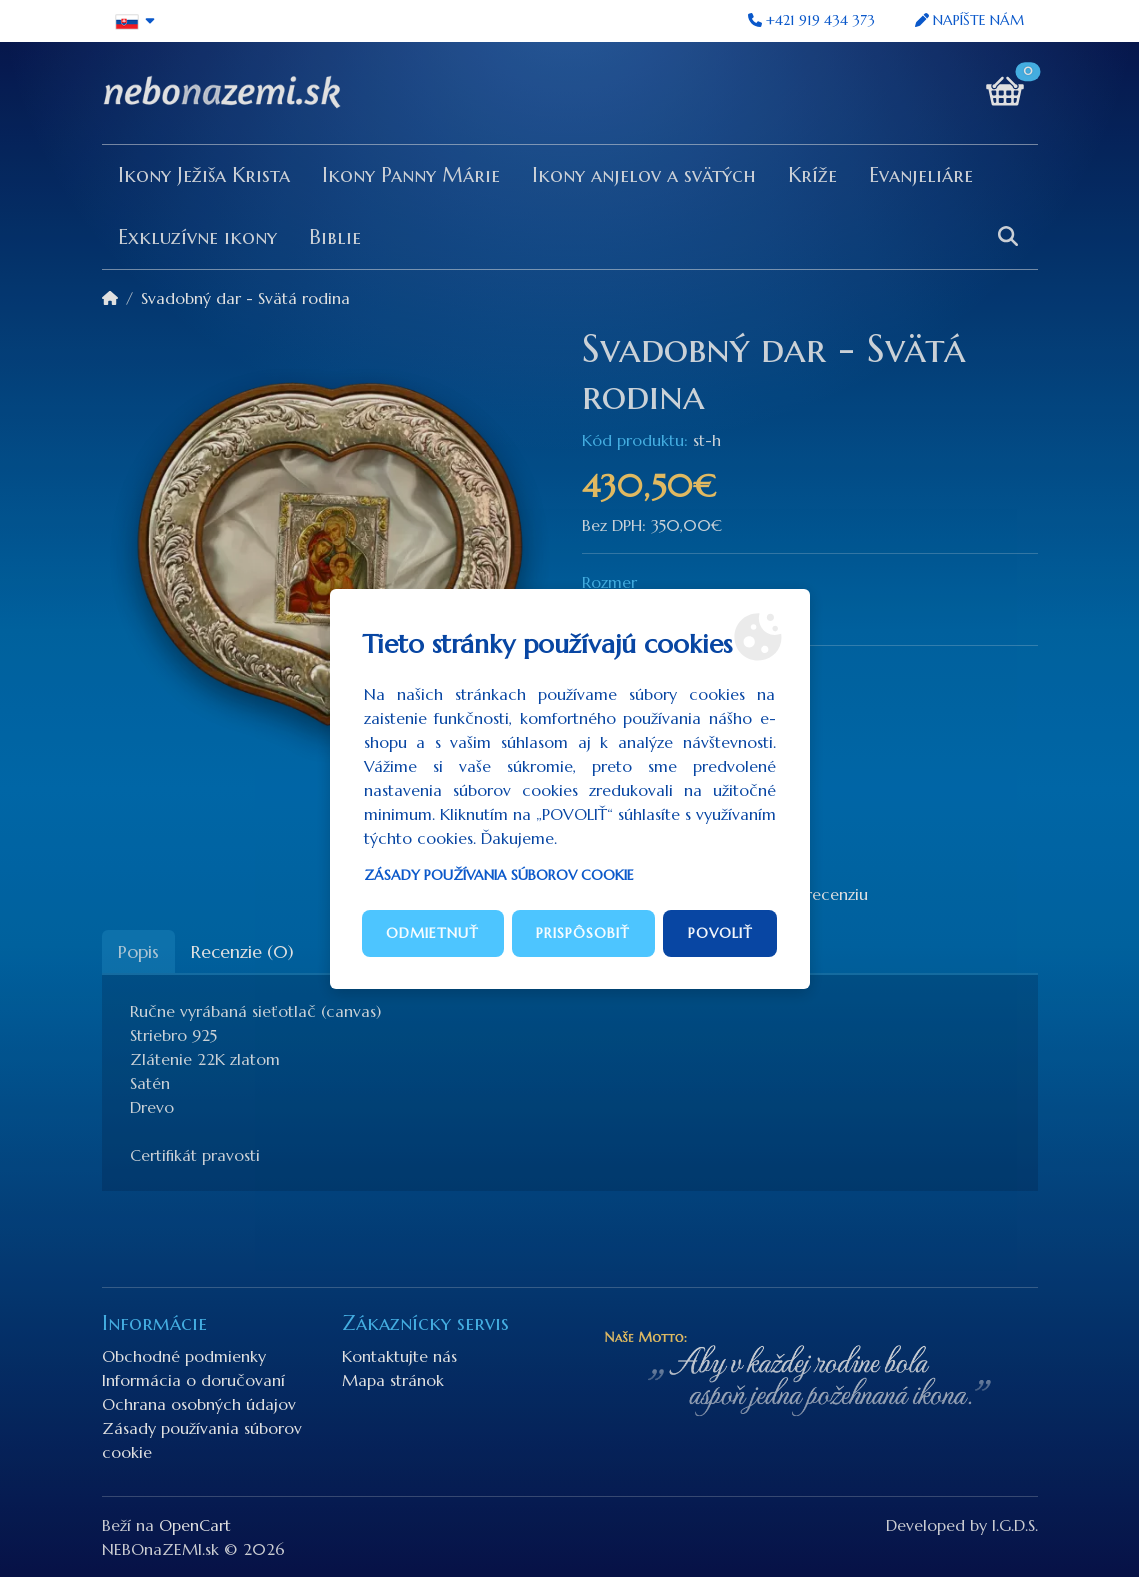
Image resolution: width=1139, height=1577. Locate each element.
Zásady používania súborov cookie (499, 875)
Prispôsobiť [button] (583, 933)
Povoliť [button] (720, 933)
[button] (136, 21)
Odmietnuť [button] (432, 933)
